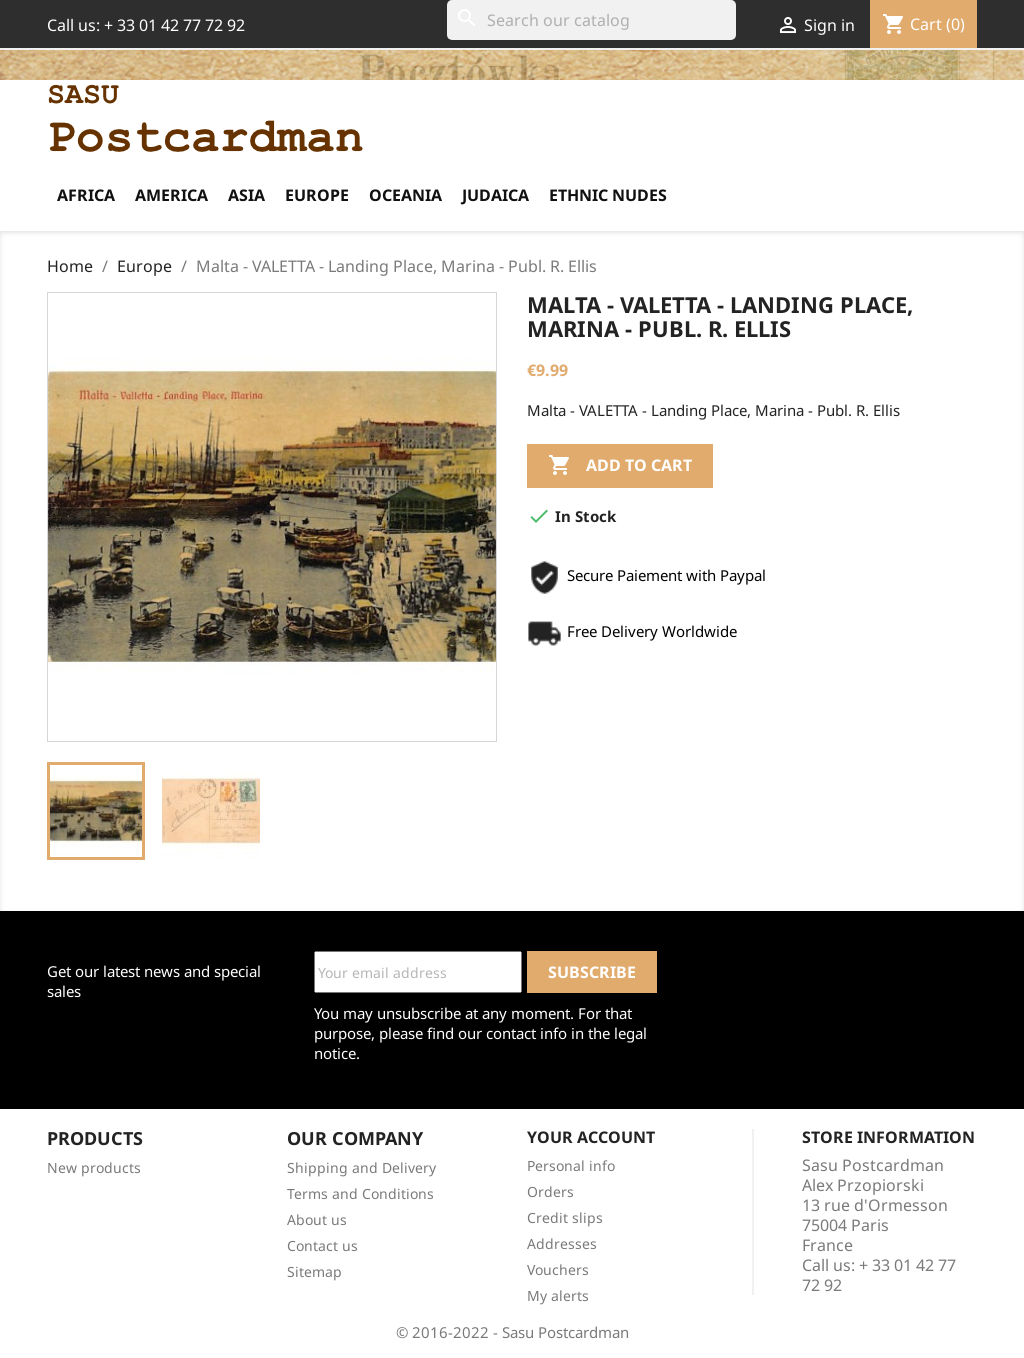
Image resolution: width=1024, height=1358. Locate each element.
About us (317, 1219)
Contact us (322, 1245)
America (171, 195)
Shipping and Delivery (361, 1167)
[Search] (591, 20)
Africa (86, 195)
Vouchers (558, 1269)
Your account (591, 1137)
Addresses (562, 1243)
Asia (246, 195)
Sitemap (314, 1271)
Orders (550, 1191)
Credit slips (565, 1217)
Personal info (571, 1165)
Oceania (405, 195)
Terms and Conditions (360, 1193)
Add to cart (620, 466)
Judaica (495, 195)
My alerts (558, 1295)
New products (94, 1167)
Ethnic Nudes (608, 195)
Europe (317, 195)
